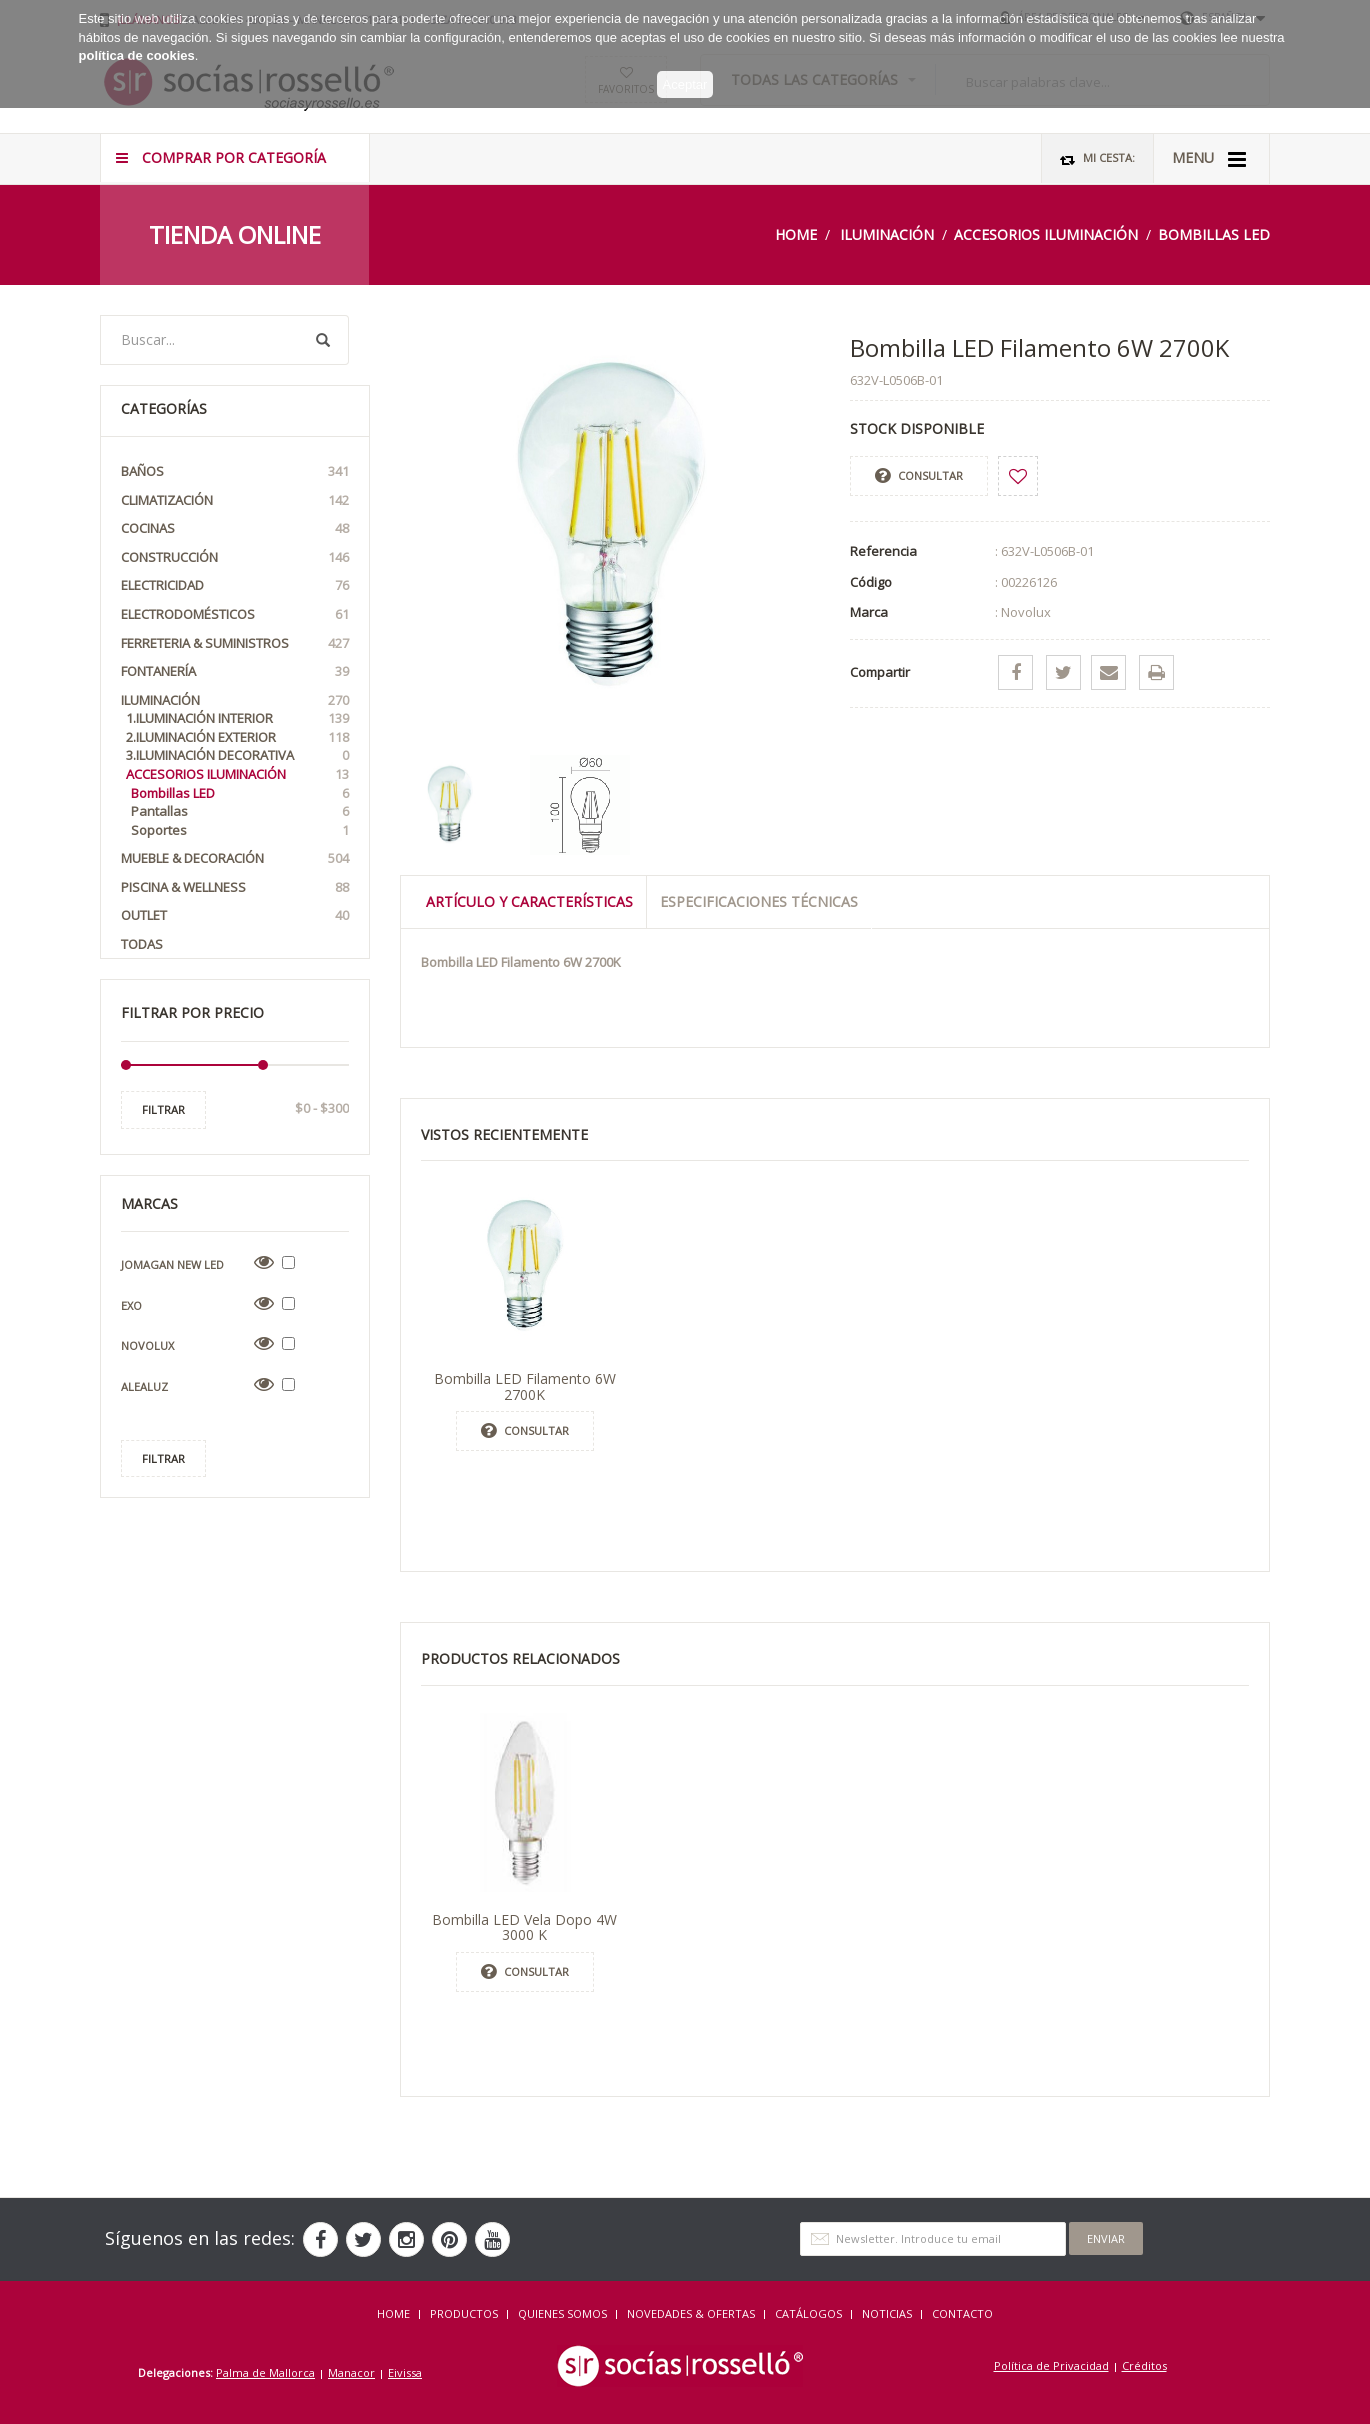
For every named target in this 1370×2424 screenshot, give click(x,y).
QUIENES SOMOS (562, 2313)
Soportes (240, 830)
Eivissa (405, 2372)
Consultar (919, 476)
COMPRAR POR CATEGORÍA (221, 157)
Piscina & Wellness (235, 887)
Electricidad (235, 585)
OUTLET (235, 915)
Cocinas (235, 528)
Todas (142, 944)
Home (796, 234)
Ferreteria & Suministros (235, 643)
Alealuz (144, 1386)
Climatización (235, 500)
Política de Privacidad (1051, 2365)
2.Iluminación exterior (237, 737)
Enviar (1106, 2238)
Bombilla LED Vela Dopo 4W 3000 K (524, 1927)
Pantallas (240, 811)
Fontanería (235, 671)
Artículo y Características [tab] (529, 901)
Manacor (351, 2372)
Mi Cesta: (1097, 158)
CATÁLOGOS (808, 2313)
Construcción (235, 557)
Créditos (1144, 2365)
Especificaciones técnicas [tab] (759, 901)
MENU (1209, 159)
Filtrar (163, 1109)
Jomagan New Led (172, 1264)
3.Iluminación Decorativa (237, 755)
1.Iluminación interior (237, 718)
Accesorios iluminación (1046, 234)
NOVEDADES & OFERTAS (691, 2313)
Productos (464, 2313)
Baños (235, 471)
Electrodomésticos (235, 614)
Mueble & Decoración (235, 858)
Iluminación (887, 234)
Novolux (147, 1345)
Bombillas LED (1214, 234)
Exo (131, 1305)
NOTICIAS (887, 2313)
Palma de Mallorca (265, 2372)
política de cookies (137, 48)
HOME (393, 2313)
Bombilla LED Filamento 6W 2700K (525, 1386)
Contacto (962, 2313)
